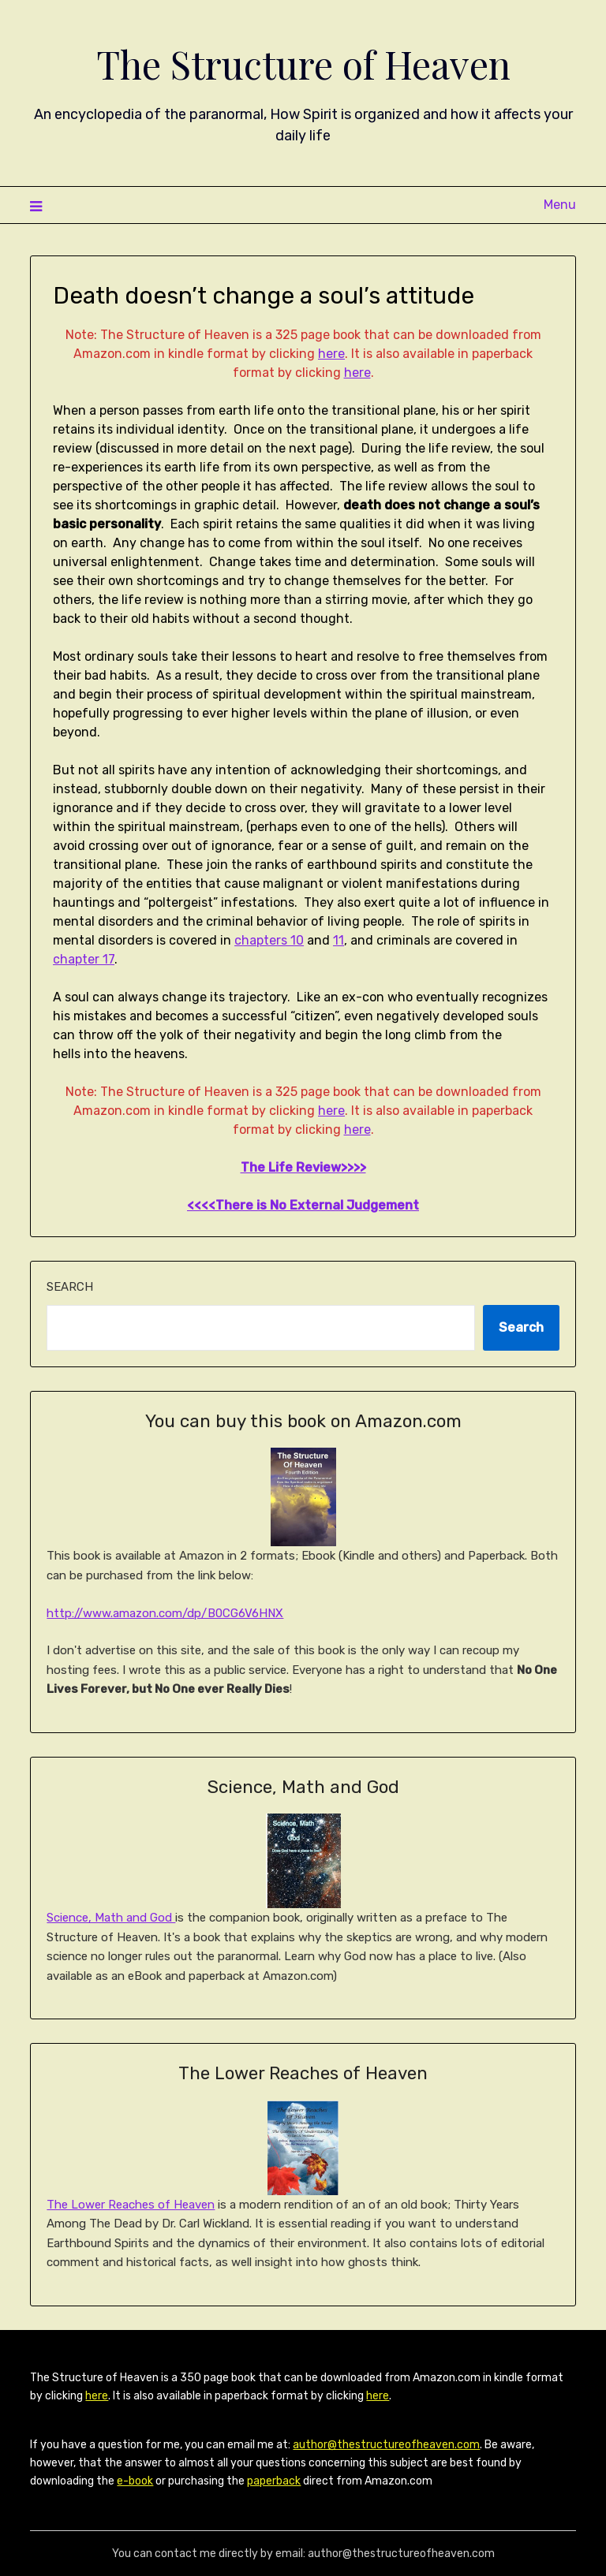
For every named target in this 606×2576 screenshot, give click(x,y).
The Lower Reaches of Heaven (131, 2205)
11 (338, 940)
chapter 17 (83, 959)
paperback (274, 2481)
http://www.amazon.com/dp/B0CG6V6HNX (165, 1613)
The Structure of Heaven (303, 64)
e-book (135, 2481)
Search (70, 1287)
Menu (560, 204)
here (331, 353)
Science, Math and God (111, 1918)
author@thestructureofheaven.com (386, 2444)
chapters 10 (269, 940)
